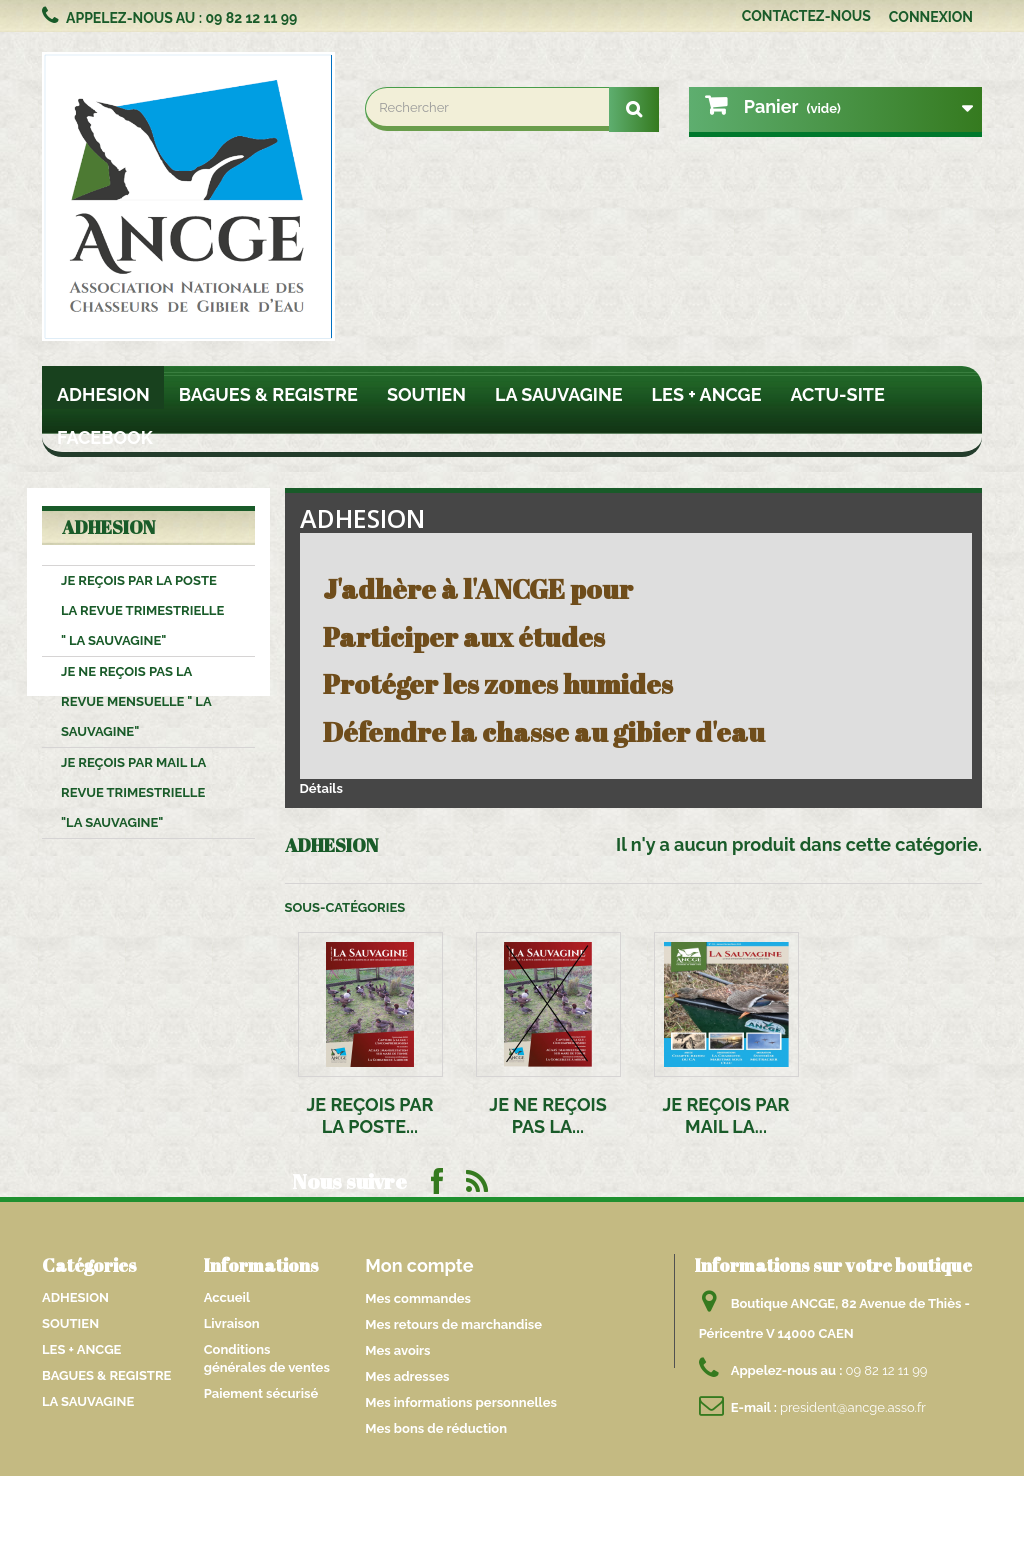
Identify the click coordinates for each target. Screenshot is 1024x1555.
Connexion (931, 17)
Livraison (232, 1323)
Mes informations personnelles (461, 1402)
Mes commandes (418, 1298)
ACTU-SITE (838, 394)
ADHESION (103, 394)
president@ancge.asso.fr (853, 1407)
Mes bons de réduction (436, 1428)
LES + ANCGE (707, 394)
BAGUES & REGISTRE (268, 394)
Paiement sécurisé (261, 1393)
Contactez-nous (806, 16)
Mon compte (419, 1265)
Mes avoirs (397, 1350)
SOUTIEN (426, 394)
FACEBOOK (105, 437)
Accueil (227, 1297)
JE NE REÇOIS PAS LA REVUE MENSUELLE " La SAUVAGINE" (136, 701)
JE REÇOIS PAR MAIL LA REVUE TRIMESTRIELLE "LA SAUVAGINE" (133, 792)
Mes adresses (407, 1376)
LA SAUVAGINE (559, 394)
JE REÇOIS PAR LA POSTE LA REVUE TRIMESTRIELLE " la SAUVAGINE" (142, 610)
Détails (321, 788)
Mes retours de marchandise (453, 1324)
